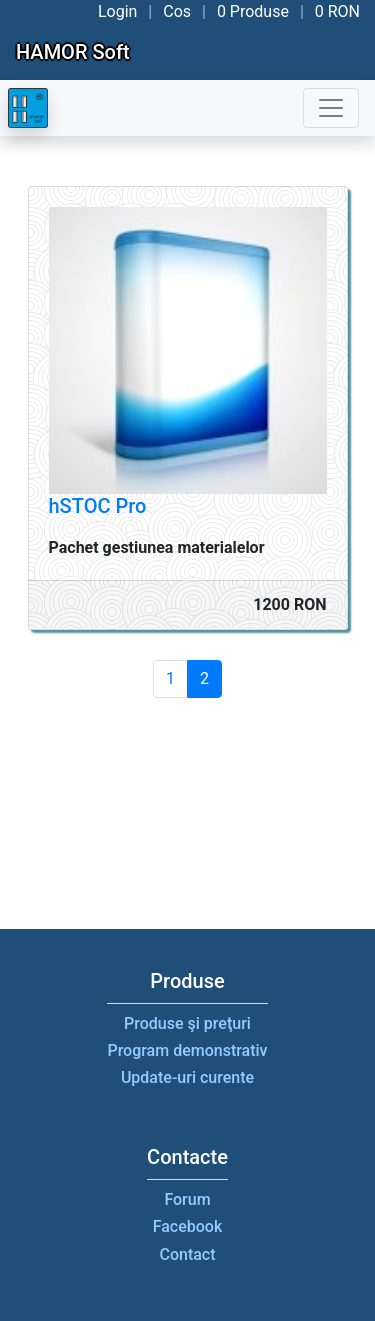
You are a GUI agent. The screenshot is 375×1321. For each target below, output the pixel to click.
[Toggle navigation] (331, 108)
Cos (177, 11)
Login (117, 11)
